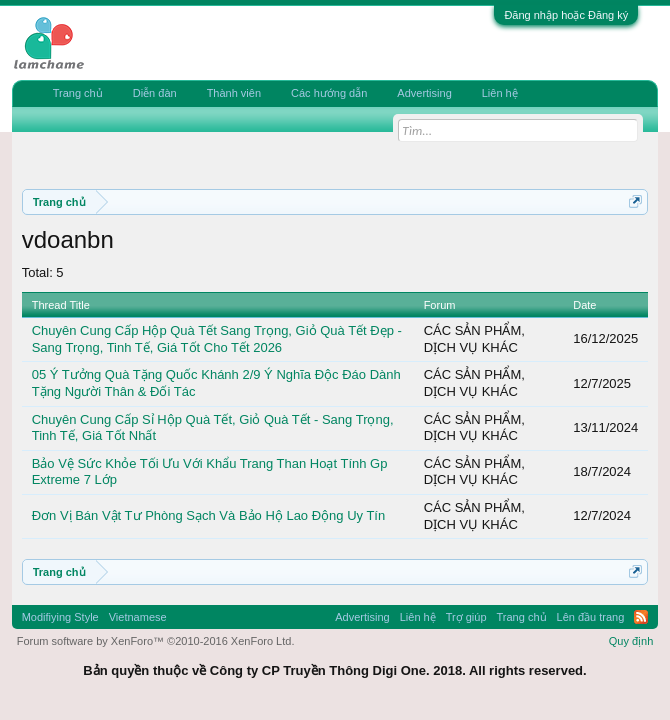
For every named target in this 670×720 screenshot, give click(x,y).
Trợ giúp (466, 617)
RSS (641, 617)
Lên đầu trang (591, 617)
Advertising (424, 93)
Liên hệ (500, 93)
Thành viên (234, 93)
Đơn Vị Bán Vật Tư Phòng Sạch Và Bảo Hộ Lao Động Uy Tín (209, 515)
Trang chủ (78, 93)
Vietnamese (138, 617)
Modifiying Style (60, 617)
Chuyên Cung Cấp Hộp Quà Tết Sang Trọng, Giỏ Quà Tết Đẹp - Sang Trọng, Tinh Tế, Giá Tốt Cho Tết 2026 (217, 339)
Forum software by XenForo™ (156, 641)
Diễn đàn (155, 93)
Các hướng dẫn (329, 93)
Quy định (631, 641)
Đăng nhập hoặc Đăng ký (566, 15)
